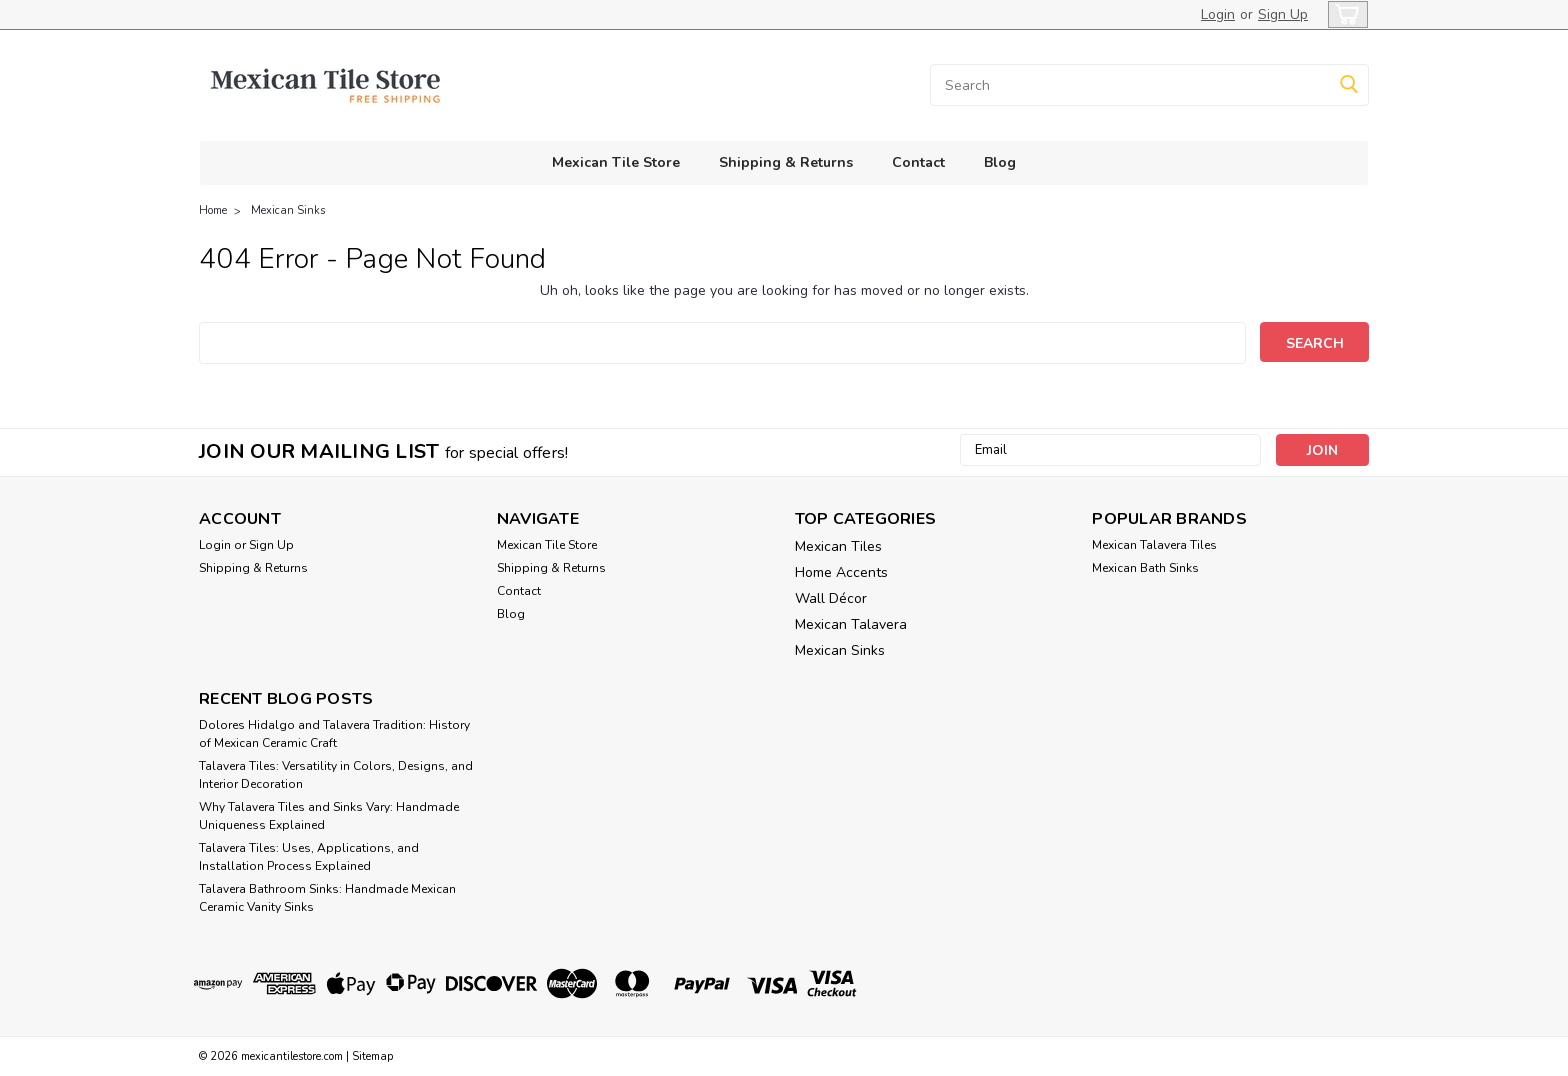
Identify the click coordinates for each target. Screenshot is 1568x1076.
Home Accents (841, 572)
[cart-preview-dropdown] (1343, 14)
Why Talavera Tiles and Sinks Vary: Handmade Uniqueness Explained (329, 816)
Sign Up (1283, 14)
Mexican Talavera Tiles (1154, 545)
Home (213, 210)
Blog (1000, 162)
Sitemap (372, 1056)
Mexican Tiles (838, 546)
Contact (918, 162)
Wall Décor (831, 598)
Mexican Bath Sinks (1145, 568)
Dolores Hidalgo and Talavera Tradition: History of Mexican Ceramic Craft (334, 734)
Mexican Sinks (288, 210)
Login (1218, 14)
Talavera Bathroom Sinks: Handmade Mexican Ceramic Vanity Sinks (327, 898)
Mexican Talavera (851, 624)
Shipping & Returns (786, 162)
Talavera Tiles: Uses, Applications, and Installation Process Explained (309, 857)
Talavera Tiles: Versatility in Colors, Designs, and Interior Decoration (336, 775)
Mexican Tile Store (616, 162)
